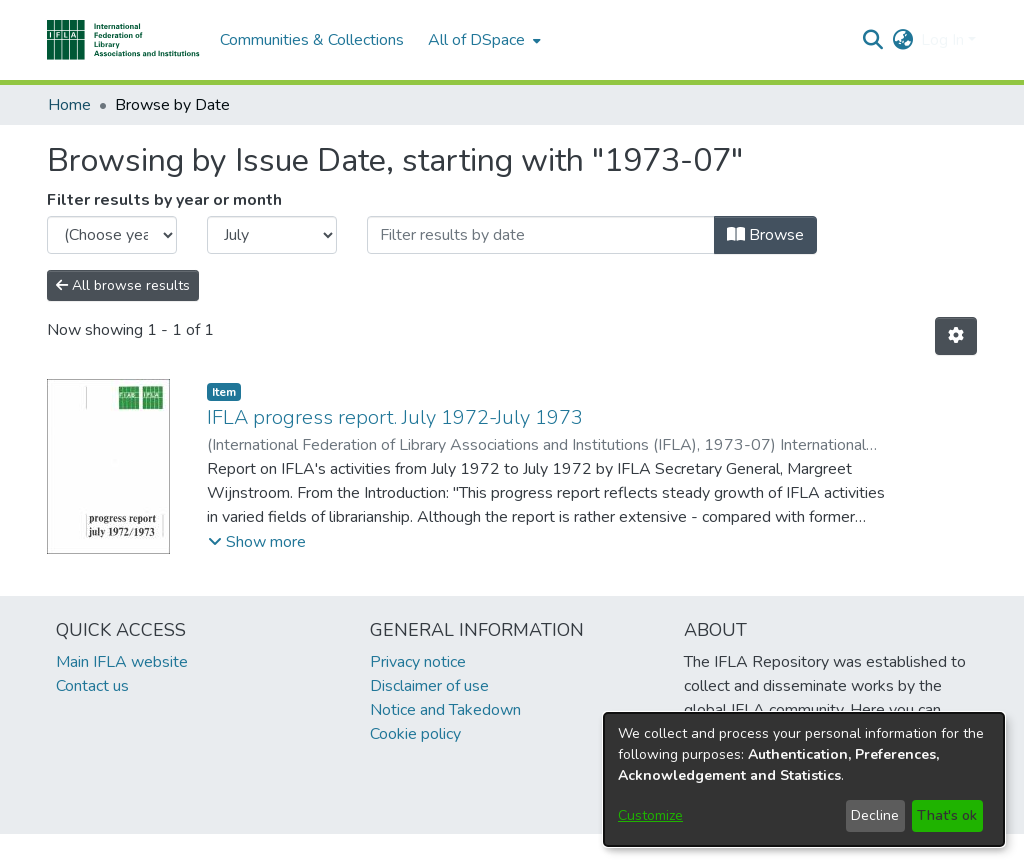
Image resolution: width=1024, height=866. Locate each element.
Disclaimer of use (429, 686)
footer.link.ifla (423, 850)
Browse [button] (765, 235)
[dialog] (804, 779)
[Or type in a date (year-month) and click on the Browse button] (541, 235)
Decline (875, 815)
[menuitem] (482, 40)
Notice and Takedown (445, 710)
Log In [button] (944, 40)
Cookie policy (415, 734)
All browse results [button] (123, 285)
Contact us (92, 686)
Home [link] (69, 105)
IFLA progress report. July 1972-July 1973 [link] (395, 417)
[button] (123, 40)
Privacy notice (418, 662)
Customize (650, 815)
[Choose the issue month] (272, 235)
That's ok (947, 815)
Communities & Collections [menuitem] (312, 40)
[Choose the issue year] (112, 235)
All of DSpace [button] (476, 40)
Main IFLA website (122, 662)
